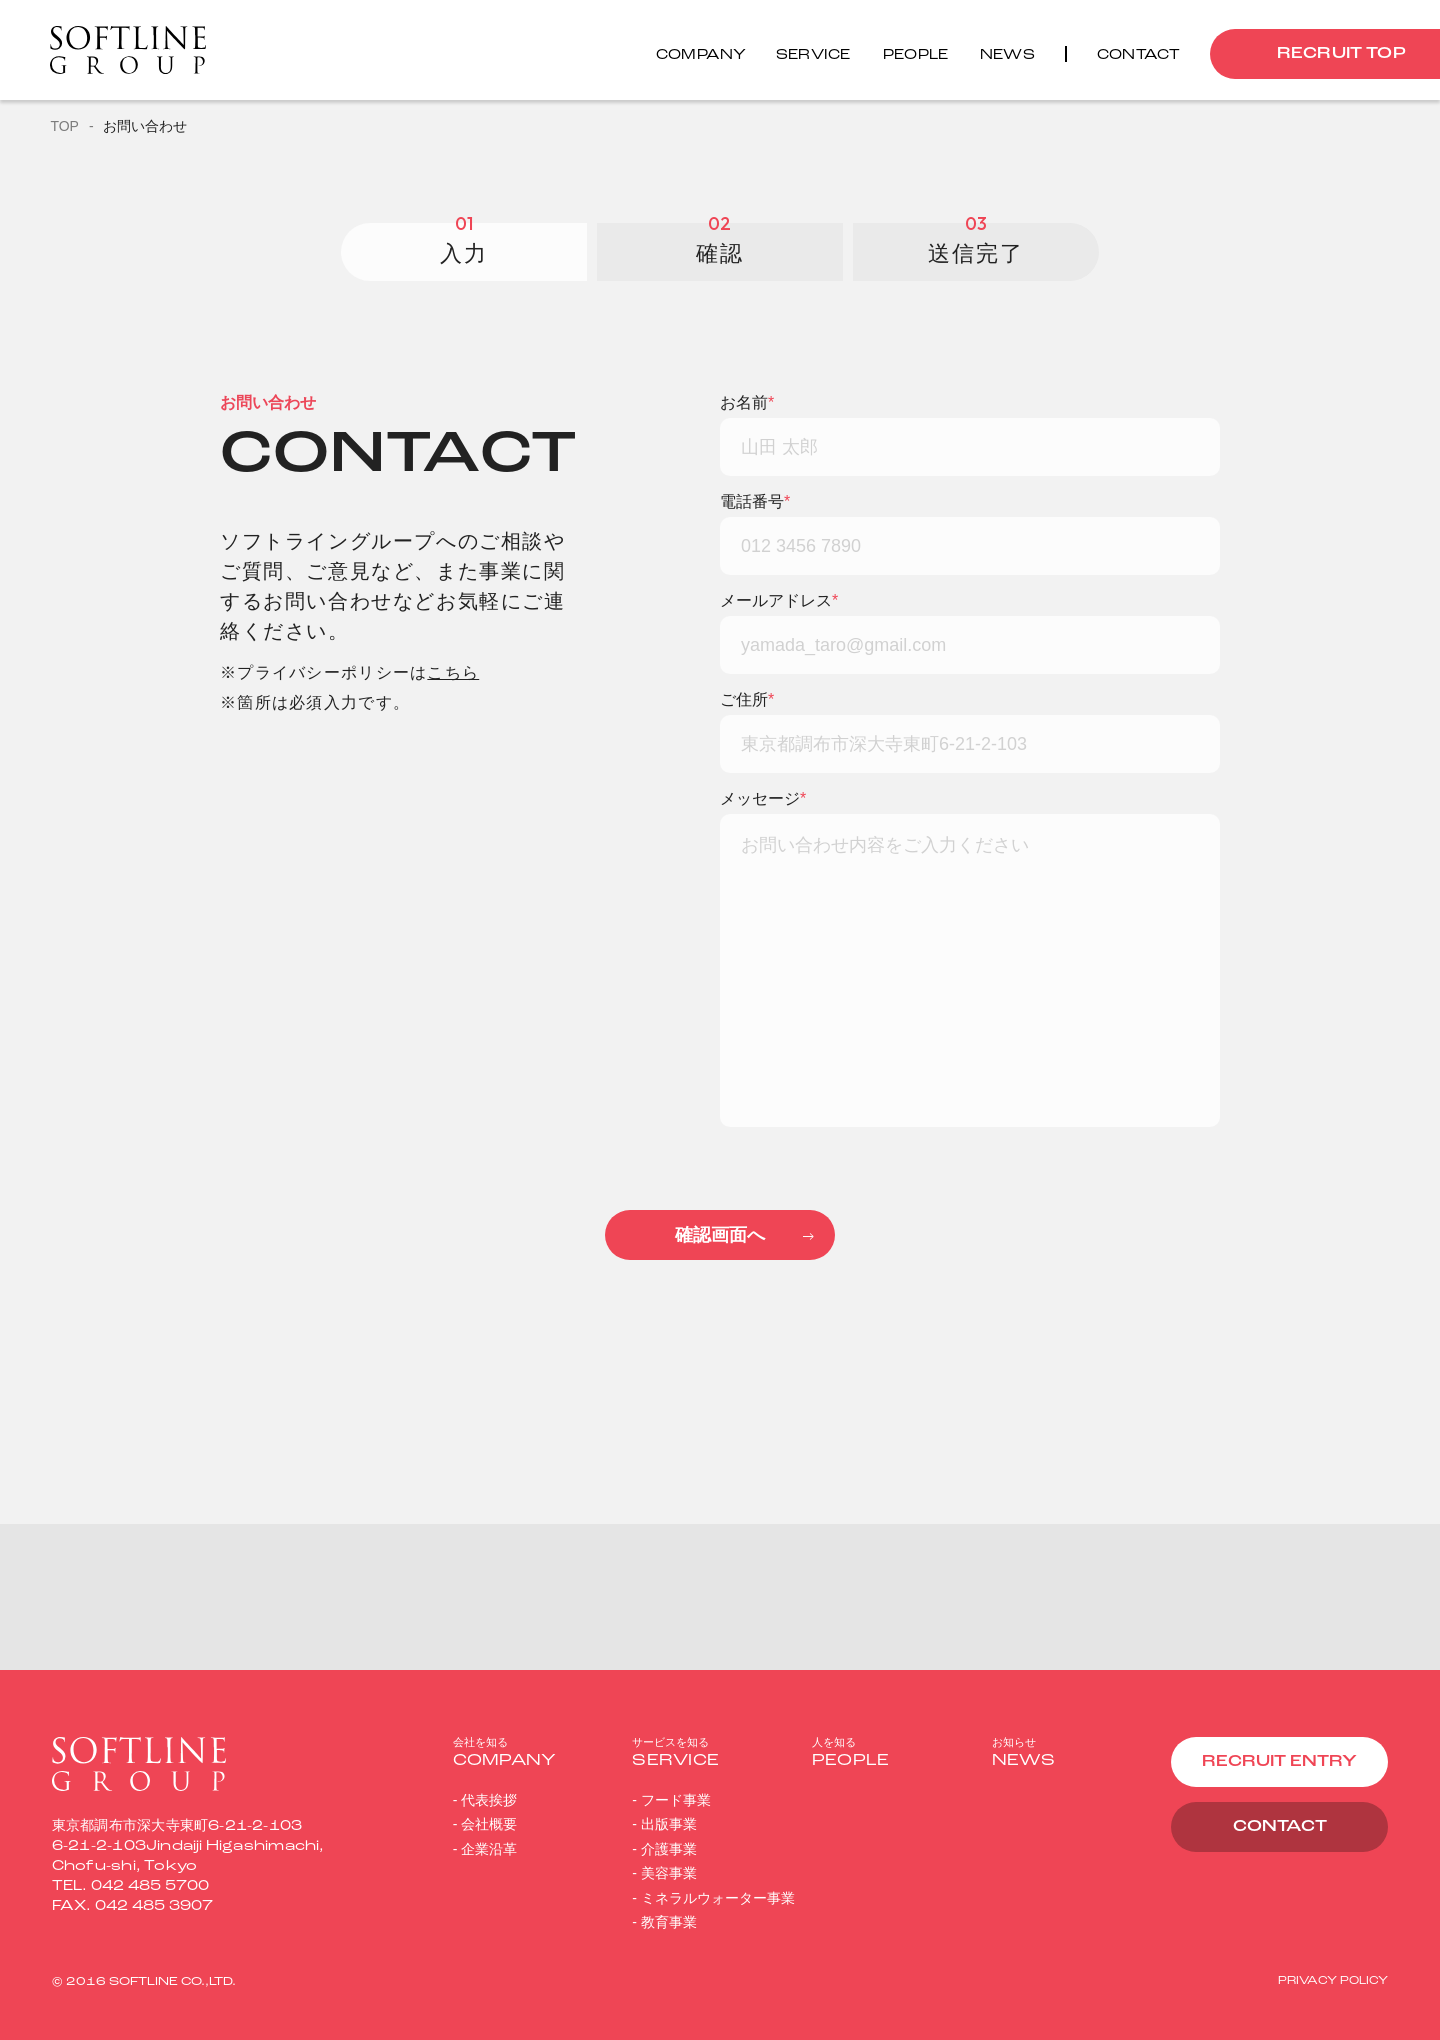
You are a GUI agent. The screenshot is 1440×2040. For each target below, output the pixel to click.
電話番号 (755, 502)
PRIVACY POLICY (1333, 1981)
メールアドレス (779, 601)
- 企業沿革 (485, 1849)
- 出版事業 (664, 1824)
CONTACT (1280, 1827)
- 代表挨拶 (485, 1800)
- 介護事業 (664, 1849)
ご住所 (747, 700)
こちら (453, 672)
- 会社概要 (485, 1824)
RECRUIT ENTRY (1279, 1762)
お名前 (747, 403)
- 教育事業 (664, 1922)
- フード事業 (671, 1800)
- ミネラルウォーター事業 (713, 1898)
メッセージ (763, 799)
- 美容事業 (664, 1873)
